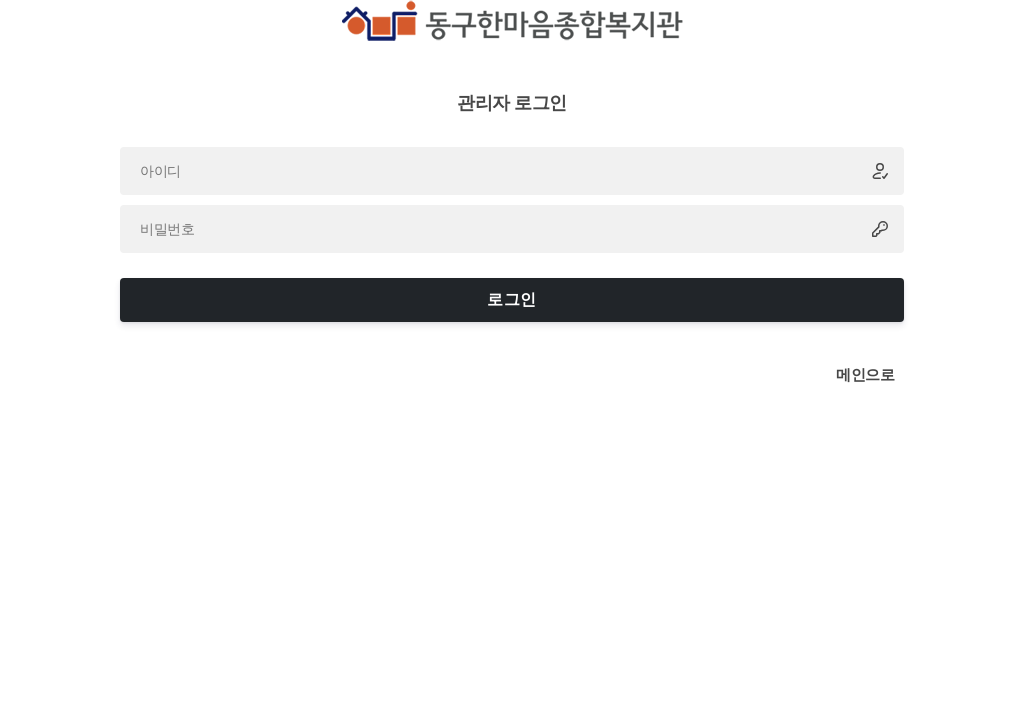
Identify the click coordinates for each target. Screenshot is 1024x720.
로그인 (511, 299)
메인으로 (865, 374)
